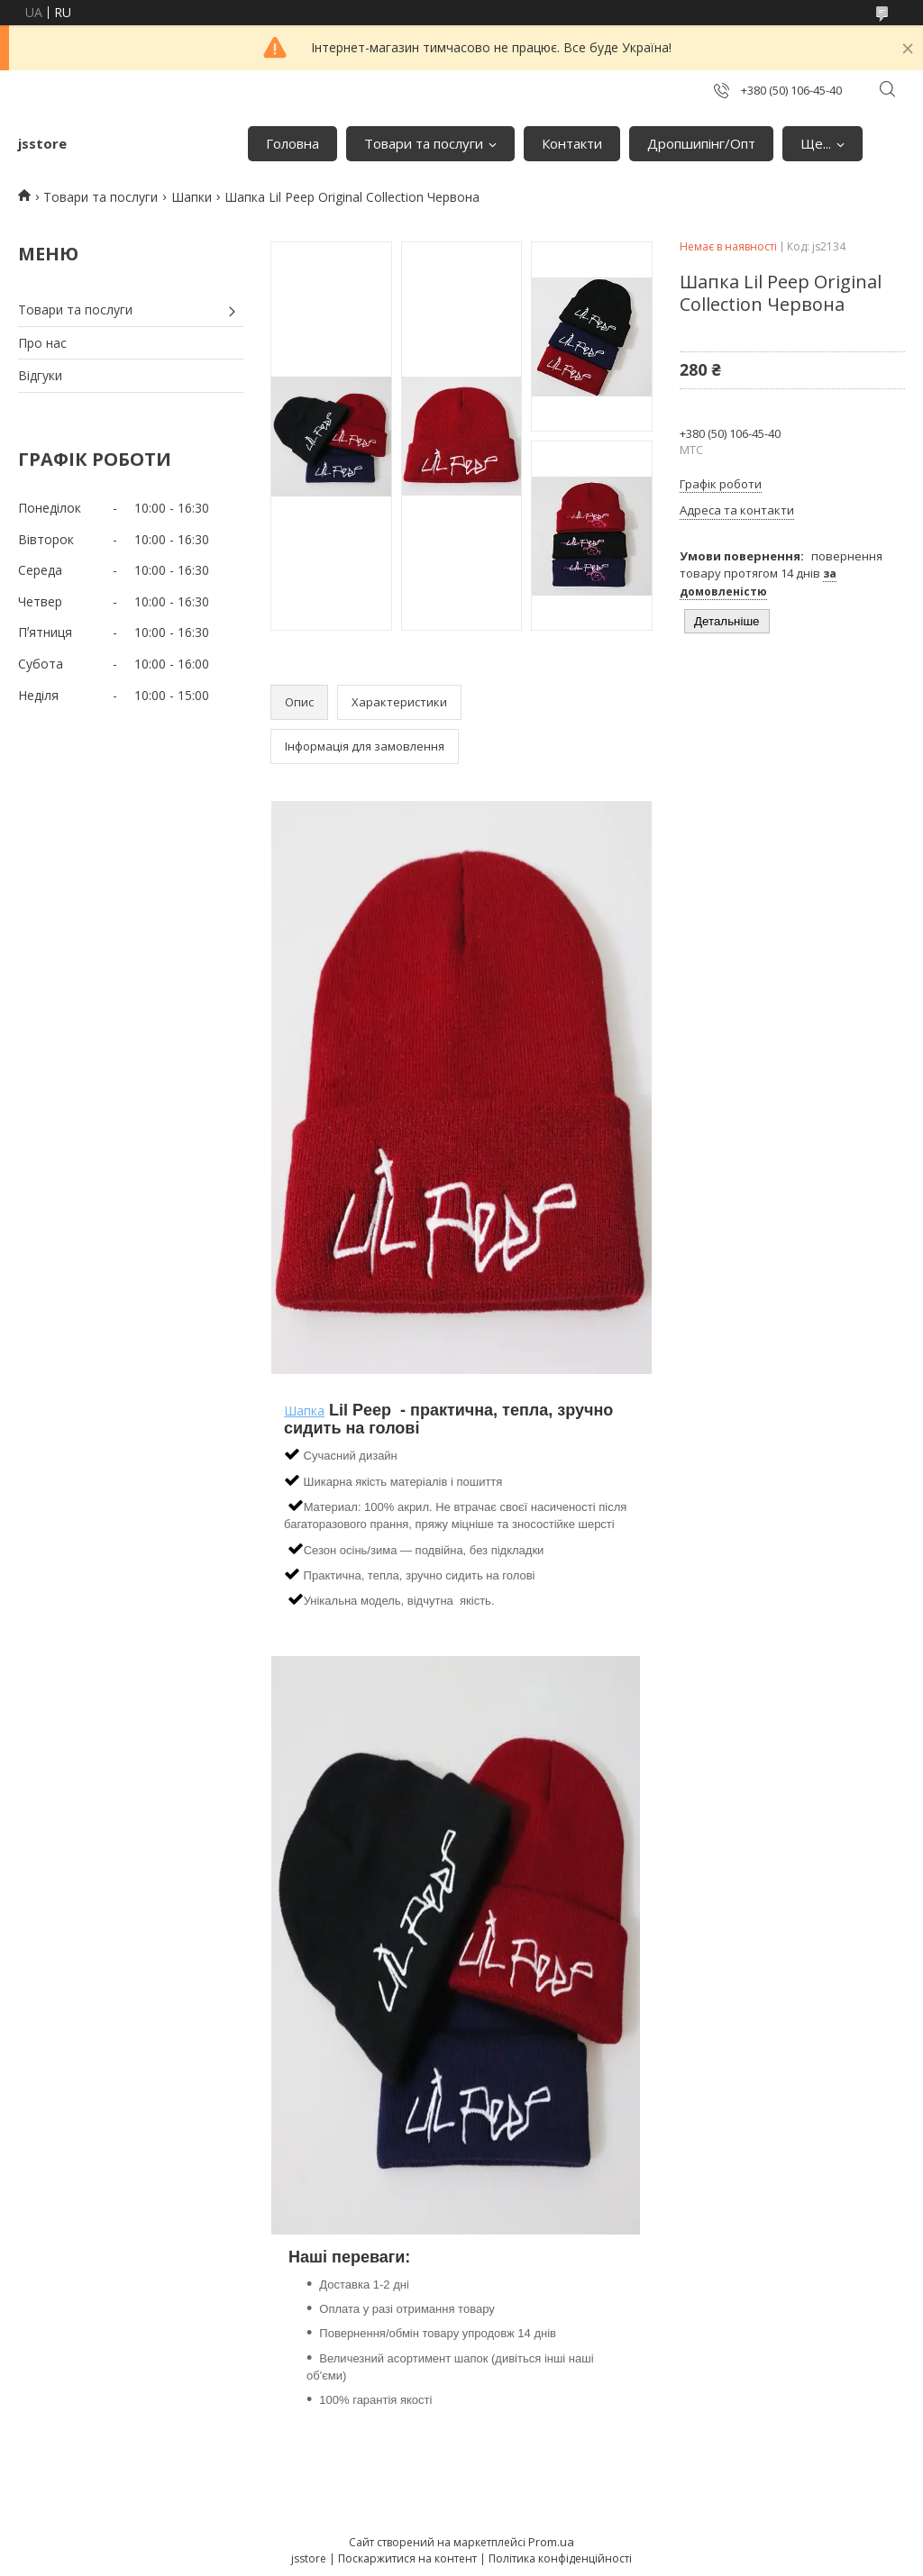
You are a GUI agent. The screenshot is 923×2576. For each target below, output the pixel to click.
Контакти (572, 143)
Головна (292, 143)
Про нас (42, 342)
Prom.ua (551, 2542)
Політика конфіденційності (560, 2558)
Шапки (191, 196)
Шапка (304, 1410)
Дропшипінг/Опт (701, 143)
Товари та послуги (423, 143)
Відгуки (40, 375)
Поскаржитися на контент (407, 2558)
